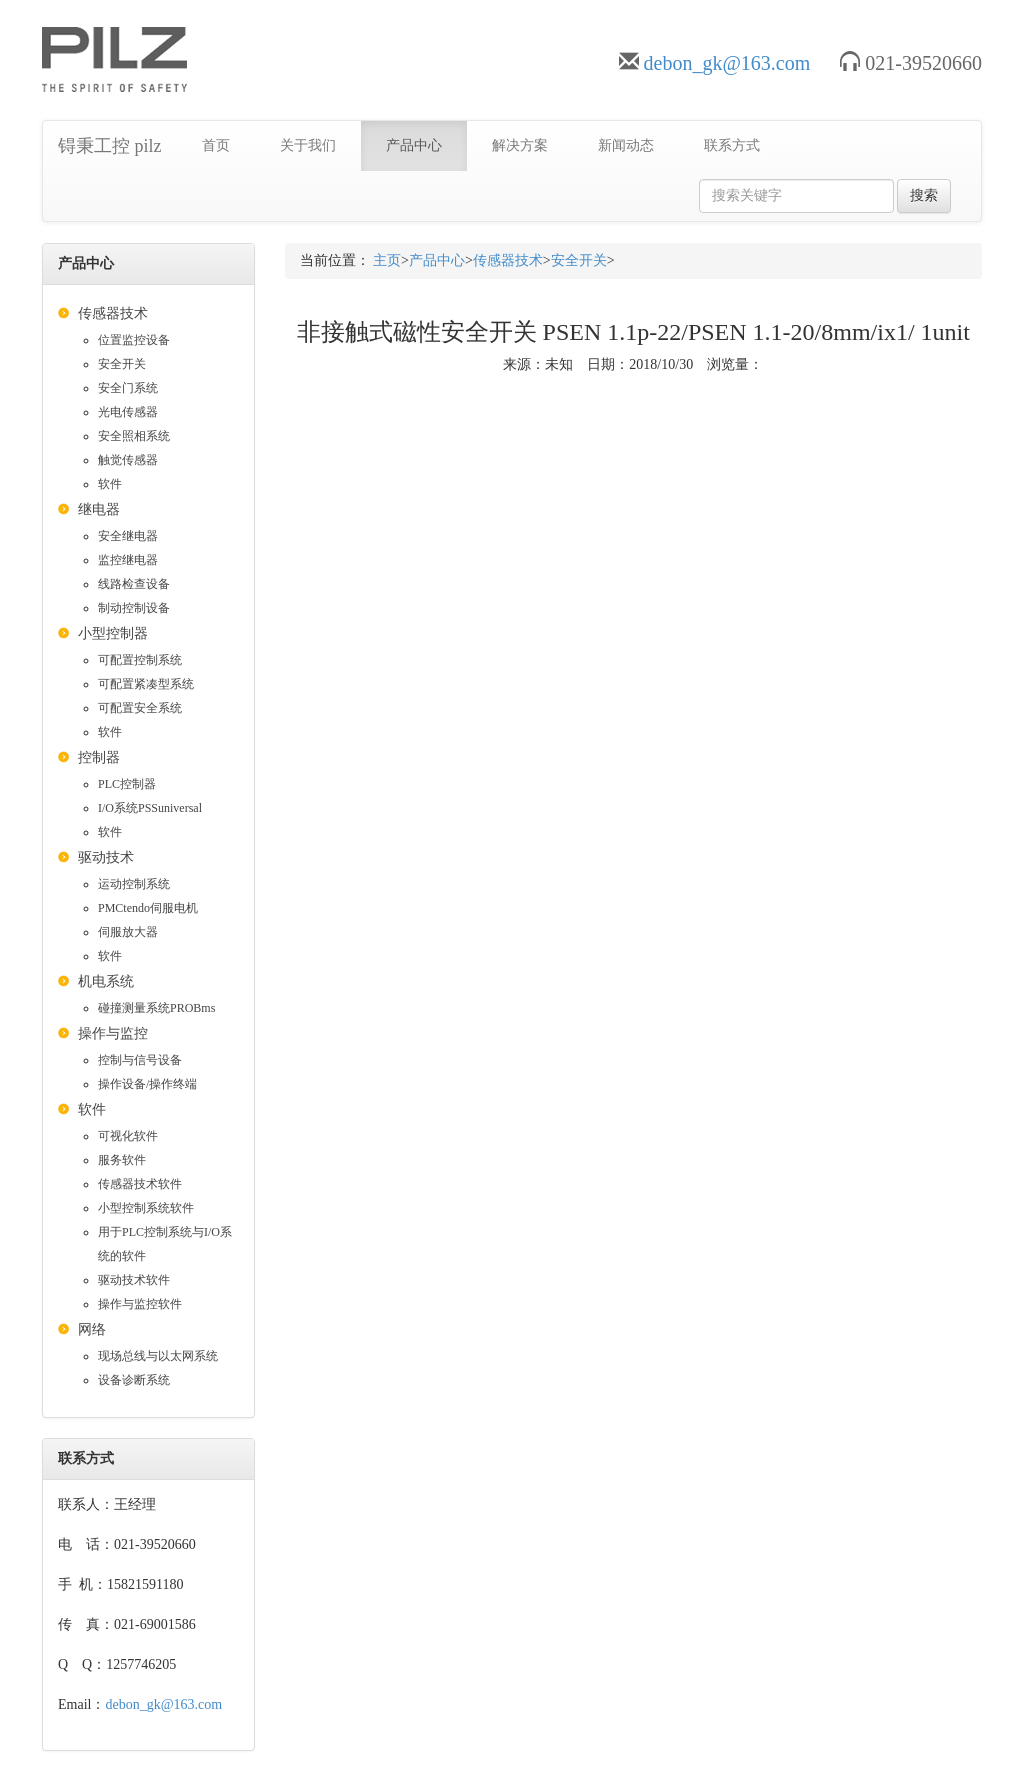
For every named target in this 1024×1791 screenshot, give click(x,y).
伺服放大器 (128, 932)
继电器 (99, 509)
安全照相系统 (134, 436)
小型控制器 (113, 633)
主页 (387, 260)
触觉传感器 (128, 460)
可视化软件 (128, 1136)
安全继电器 (128, 536)
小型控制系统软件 (146, 1208)
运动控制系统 (134, 884)
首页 (216, 145)
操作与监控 (113, 1033)
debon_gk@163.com (727, 63)
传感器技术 (113, 313)
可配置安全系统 (140, 708)
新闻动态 (626, 145)
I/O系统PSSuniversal (150, 808)
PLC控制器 (127, 784)
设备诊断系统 (134, 1380)
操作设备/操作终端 (147, 1084)
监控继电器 (128, 560)
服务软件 (122, 1160)
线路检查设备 (134, 584)
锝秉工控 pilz (110, 146)
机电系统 (106, 981)
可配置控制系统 (140, 660)
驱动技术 (106, 857)
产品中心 (414, 145)
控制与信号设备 (140, 1060)
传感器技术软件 (140, 1184)
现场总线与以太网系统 (158, 1356)
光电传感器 (128, 412)
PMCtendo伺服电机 (148, 908)
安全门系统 (128, 388)
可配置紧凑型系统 (146, 684)
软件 (110, 484)
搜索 (924, 195)
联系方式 (732, 145)
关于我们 (308, 145)
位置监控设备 (134, 340)
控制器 (99, 757)
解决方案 (520, 145)
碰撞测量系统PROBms (156, 1008)
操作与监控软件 (140, 1304)
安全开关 (122, 364)
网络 (92, 1329)
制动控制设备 (134, 608)
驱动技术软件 (134, 1280)
